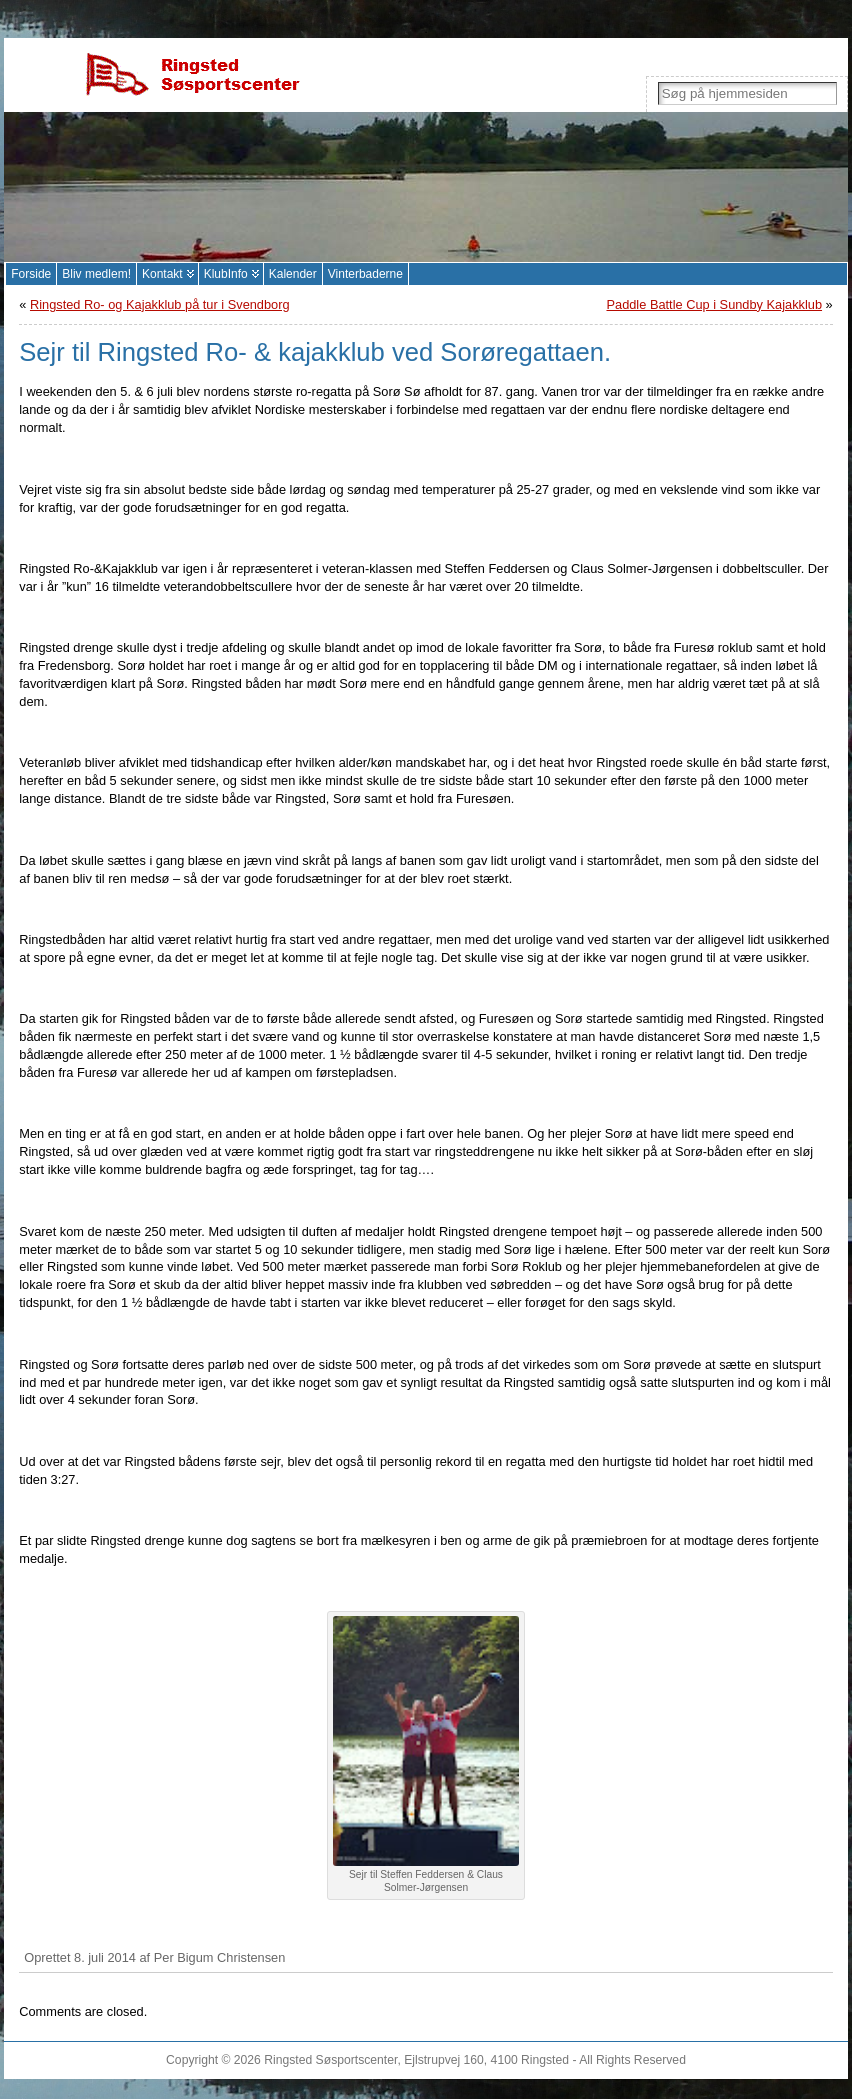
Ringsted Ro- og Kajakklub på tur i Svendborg (160, 304)
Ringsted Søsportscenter (330, 2060)
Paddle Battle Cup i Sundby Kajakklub (714, 304)
